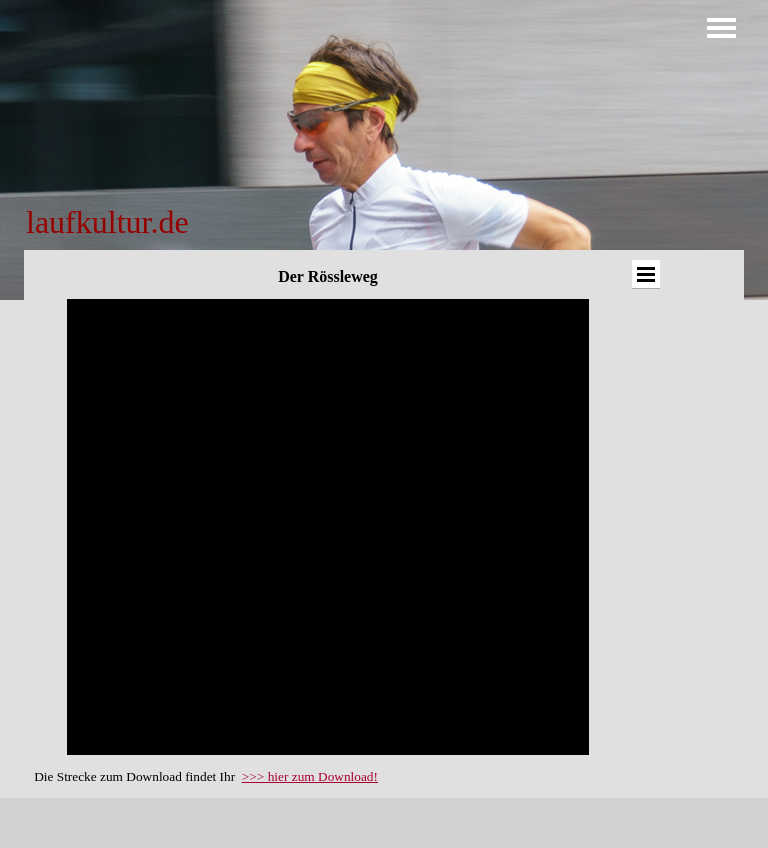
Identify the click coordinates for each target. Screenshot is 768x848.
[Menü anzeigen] (721, 27)
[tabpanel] (177, 222)
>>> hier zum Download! (310, 776)
